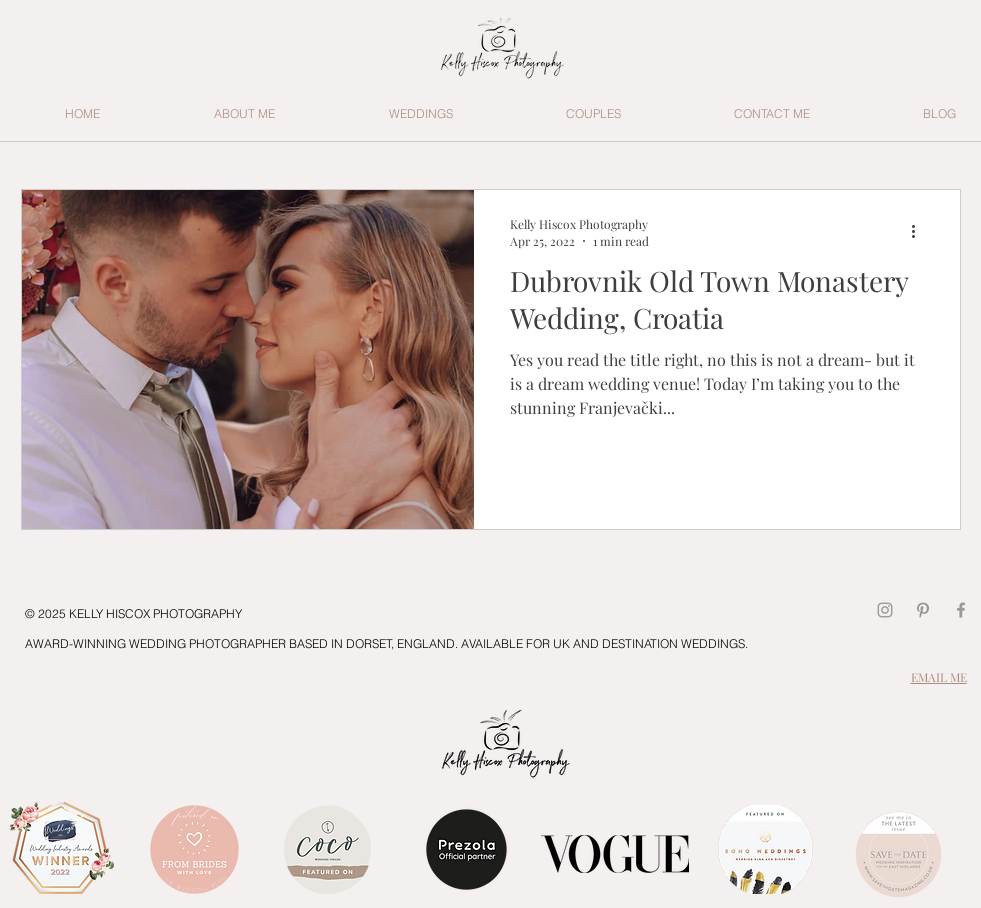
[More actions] (921, 232)
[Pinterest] (923, 610)
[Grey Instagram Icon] (885, 610)
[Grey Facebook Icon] (961, 610)
